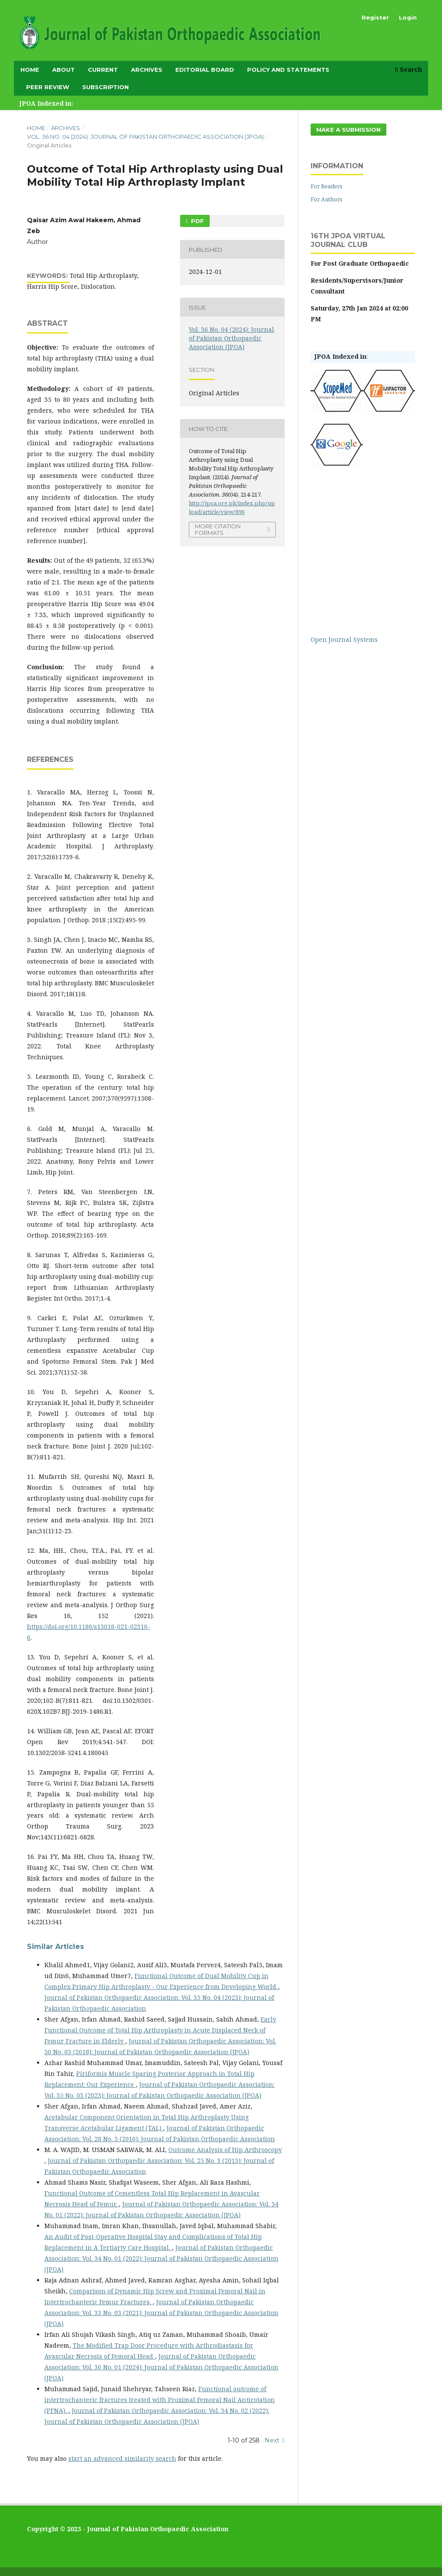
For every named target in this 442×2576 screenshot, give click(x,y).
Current (103, 69)
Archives (146, 69)
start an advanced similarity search (122, 2458)
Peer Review (47, 86)
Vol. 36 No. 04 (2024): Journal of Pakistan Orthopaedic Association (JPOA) (145, 136)
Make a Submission (348, 129)
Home (29, 69)
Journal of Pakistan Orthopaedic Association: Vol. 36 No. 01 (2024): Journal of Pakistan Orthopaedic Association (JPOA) (161, 2367)
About (63, 69)
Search (408, 69)
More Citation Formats (218, 529)
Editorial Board (204, 69)
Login (408, 17)
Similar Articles (55, 1946)
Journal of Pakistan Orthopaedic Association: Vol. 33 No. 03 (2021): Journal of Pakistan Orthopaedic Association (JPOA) (161, 2313)
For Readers (326, 186)
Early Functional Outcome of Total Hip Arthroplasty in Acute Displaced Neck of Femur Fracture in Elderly (160, 2030)
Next (272, 2440)
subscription (105, 86)
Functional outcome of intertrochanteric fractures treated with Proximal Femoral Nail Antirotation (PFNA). (159, 2400)
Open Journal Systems (344, 639)
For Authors (326, 199)
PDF (196, 220)
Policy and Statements (288, 69)
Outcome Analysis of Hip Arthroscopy (225, 2150)
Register (375, 17)
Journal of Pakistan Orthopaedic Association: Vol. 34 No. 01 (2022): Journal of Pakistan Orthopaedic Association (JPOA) (161, 2258)
